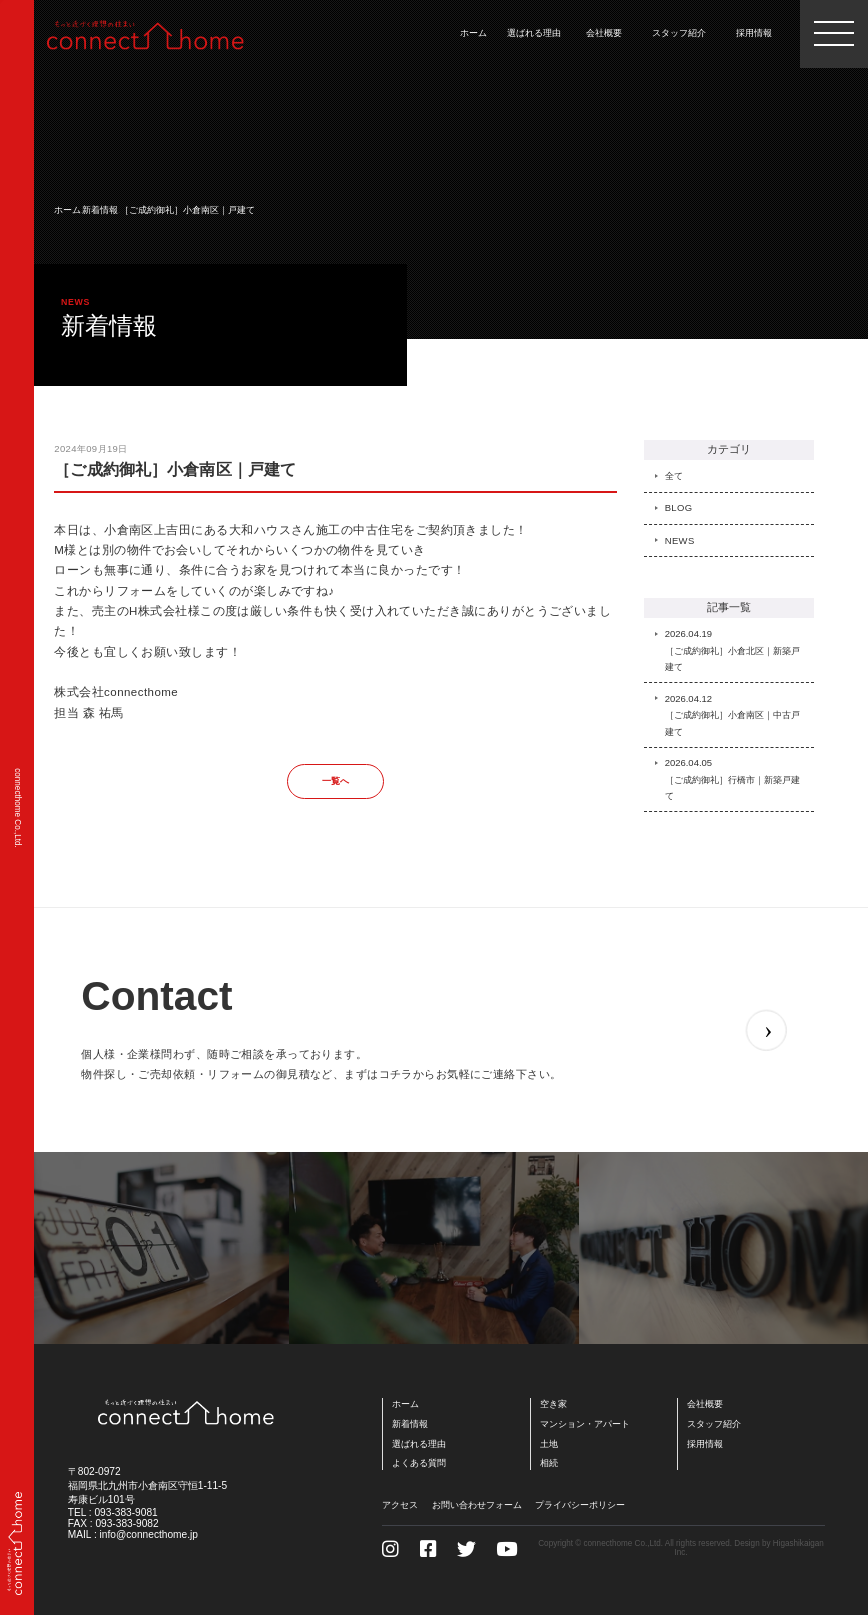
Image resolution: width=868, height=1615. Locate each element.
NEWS (680, 540)
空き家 (553, 1403)
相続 (549, 1462)
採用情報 (705, 1443)
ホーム (67, 210)
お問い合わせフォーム (477, 1504)
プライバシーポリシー (580, 1504)
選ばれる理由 (419, 1443)
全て (674, 475)
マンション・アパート (585, 1423)
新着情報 (100, 210)
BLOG (679, 507)
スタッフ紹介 (714, 1423)
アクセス (400, 1504)
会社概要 (705, 1403)
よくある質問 (419, 1462)
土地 (549, 1443)
